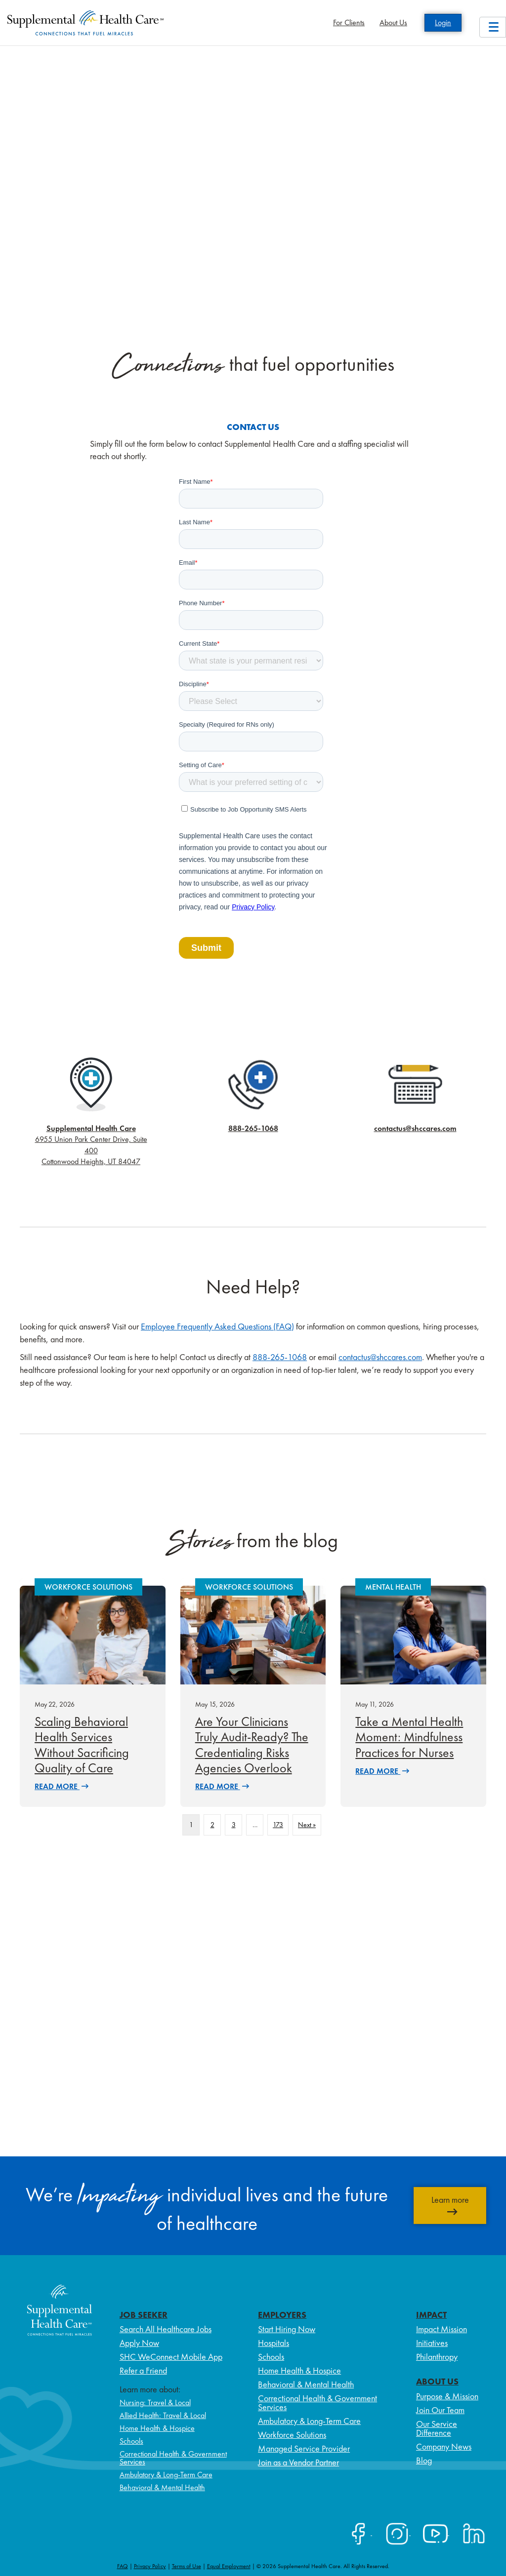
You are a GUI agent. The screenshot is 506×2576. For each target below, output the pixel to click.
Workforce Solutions (292, 2434)
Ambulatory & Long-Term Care (166, 2474)
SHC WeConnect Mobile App (171, 2356)
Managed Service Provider (304, 2448)
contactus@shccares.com (415, 1128)
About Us (393, 22)
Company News (443, 2446)
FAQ (122, 2566)
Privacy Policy (150, 2566)
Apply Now (139, 2342)
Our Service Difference (436, 2428)
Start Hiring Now (286, 2329)
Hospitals (273, 2342)
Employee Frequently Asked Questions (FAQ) (217, 1326)
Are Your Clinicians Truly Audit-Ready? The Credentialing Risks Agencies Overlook (251, 1744)
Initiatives (432, 2342)
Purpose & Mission (447, 2396)
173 (278, 1824)
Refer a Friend (143, 2370)
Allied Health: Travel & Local (163, 2415)
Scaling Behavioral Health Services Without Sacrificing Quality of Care (82, 1744)
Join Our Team (440, 2410)
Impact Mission (441, 2329)
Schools (131, 2441)
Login (443, 22)
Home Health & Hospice (157, 2428)
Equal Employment (229, 2566)
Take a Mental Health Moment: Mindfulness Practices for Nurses (409, 1736)
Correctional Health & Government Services (173, 2458)
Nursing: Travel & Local (155, 2402)
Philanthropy (437, 2356)
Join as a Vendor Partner (298, 2462)
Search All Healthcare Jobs (165, 2329)
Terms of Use (186, 2566)
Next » (307, 1824)
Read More (61, 1786)
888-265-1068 (253, 1128)
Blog (424, 2460)
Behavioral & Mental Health (162, 2487)
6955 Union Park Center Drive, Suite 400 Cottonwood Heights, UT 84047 (91, 1145)
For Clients (349, 22)
